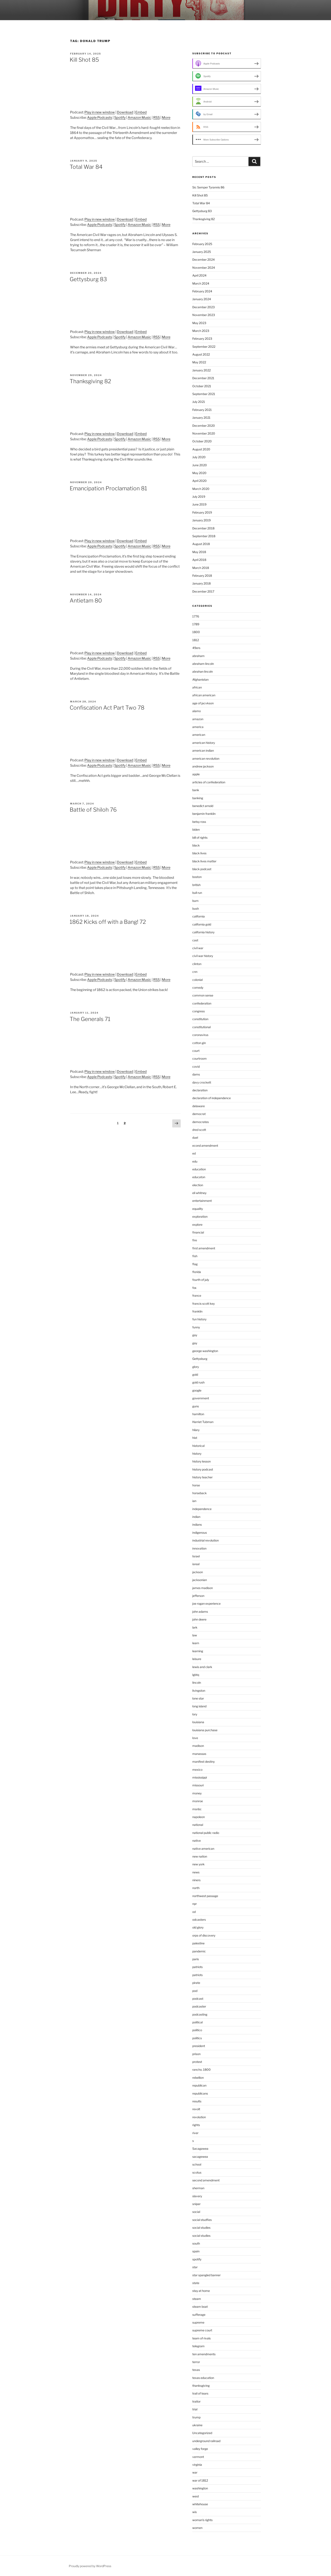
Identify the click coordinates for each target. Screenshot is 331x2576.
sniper (196, 2204)
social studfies (202, 2220)
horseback (199, 1493)
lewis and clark (202, 1667)
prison (196, 2054)
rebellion (198, 2077)
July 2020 (199, 457)
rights (196, 2125)
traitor (196, 2401)
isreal (195, 1564)
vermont (198, 2457)
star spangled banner (206, 2275)
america (197, 727)
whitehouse (200, 2504)
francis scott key (203, 1303)
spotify (196, 2259)
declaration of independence (211, 1098)
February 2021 (202, 410)
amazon (197, 719)
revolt (196, 2109)
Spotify (120, 118)
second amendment (206, 2180)
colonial (197, 979)
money (197, 1793)
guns (195, 1406)
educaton (198, 1177)
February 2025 (202, 244)
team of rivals (201, 2338)
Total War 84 (86, 167)
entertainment (202, 1200)
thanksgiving (201, 2385)
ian (194, 1501)
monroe (197, 1801)
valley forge (200, 2449)
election (197, 1185)
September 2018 (203, 536)
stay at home (201, 2291)
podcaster (199, 2006)
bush (195, 908)
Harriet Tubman (202, 1422)
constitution (200, 1019)
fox (194, 1287)
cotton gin (199, 1043)
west (195, 2496)
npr (194, 1903)
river (195, 2133)
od (194, 1912)
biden (196, 829)
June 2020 (199, 465)
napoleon (198, 1817)
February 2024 (202, 291)
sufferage (198, 2314)
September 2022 (203, 346)
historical (198, 1445)
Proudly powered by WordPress (90, 2566)
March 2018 (200, 568)
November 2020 (203, 433)
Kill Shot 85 (84, 59)
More (166, 118)
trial (194, 2409)
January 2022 (201, 370)
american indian (203, 750)
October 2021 (201, 386)
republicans (200, 2093)
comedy (197, 987)
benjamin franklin (204, 813)
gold (195, 1374)
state (195, 2283)
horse (196, 1485)
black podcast (201, 869)
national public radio (205, 1833)
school (196, 2164)
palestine (198, 1943)
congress (198, 1011)
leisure (196, 1659)
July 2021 (198, 401)
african (197, 687)
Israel (196, 1556)
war (194, 2472)
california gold (201, 924)
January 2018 (201, 583)
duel (195, 1137)
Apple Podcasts (99, 118)
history (196, 1453)
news (195, 1872)
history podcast (202, 1469)
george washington (205, 1351)
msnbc (197, 1809)
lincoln (196, 1682)
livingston (198, 1690)
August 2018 (201, 544)
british (196, 885)
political (197, 2022)
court (195, 1050)
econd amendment (205, 1145)
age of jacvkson (203, 703)
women (197, 2528)
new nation (199, 1856)
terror (196, 2362)
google (196, 1390)
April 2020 (199, 480)
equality (197, 1208)
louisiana (198, 1722)
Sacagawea (200, 2148)
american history (203, 742)
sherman (198, 2188)
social (196, 2211)
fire (194, 1240)
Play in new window (99, 112)
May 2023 (199, 323)
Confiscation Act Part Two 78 (107, 707)
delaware (198, 1106)
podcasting (199, 2014)
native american (203, 1848)
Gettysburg (199, 1358)
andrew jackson (203, 766)
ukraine (197, 2425)
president (198, 2046)
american (198, 734)
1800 (196, 632)
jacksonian (199, 1580)
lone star (198, 1698)
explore (197, 1224)
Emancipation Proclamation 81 (108, 488)
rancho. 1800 (201, 2069)
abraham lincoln (203, 663)
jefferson (198, 1595)
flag (195, 1264)
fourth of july (200, 1279)
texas (196, 2370)
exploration (200, 1216)
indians (197, 1524)
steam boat (200, 2306)
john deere (199, 1619)
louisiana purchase (204, 1730)
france (196, 1295)
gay (194, 1335)
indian (196, 1516)
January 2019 (201, 520)
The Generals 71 (90, 1019)
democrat (199, 1114)
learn (195, 1643)
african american (203, 695)
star (195, 2267)
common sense (202, 995)
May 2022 (199, 362)
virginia (197, 2464)
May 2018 (199, 552)
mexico (197, 1769)
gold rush (198, 1382)
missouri (198, 1785)
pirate (196, 1982)
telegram (198, 2346)
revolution (199, 2117)
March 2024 (200, 283)
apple (196, 774)
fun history (199, 1319)
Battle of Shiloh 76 (93, 809)
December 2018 (203, 528)
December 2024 (203, 259)
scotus (196, 2172)
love (195, 1738)
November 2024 (203, 267)
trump (196, 2417)
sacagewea (200, 2156)
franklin (197, 1311)
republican (199, 2085)
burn (195, 900)
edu (194, 1161)
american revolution (205, 758)
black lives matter (204, 861)
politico (197, 2030)
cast (195, 940)
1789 (195, 624)
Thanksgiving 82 (90, 381)
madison (198, 1745)
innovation (199, 1548)
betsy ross (199, 821)
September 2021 (203, 394)
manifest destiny (203, 1761)
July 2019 (198, 496)
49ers (196, 648)
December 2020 (203, 425)
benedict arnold (202, 806)
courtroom (199, 1058)
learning (197, 1651)
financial (198, 1232)
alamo (196, 711)
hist (194, 1437)
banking (197, 798)
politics (197, 2038)
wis (194, 2512)
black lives (199, 853)
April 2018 (199, 560)
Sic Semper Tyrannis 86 (208, 187)
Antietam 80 (86, 600)
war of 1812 (200, 2480)
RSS (156, 118)
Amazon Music (139, 118)
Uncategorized (202, 2433)
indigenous (199, 1532)
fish (194, 1256)
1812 (195, 640)
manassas (199, 1753)
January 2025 (201, 252)
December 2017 (203, 591)
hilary (195, 1430)
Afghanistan (200, 679)
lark (194, 1627)
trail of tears (200, 2393)
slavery (197, 2196)
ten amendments (204, 2354)
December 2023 (203, 307)
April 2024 (199, 275)
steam (196, 2299)
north (195, 1888)
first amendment (203, 1248)
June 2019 (199, 504)
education (199, 1169)
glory (195, 1366)
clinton (196, 964)
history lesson (201, 1461)
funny (196, 1327)
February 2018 (202, 575)
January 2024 (201, 299)
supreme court (202, 2330)
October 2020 (202, 441)
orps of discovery (203, 1935)
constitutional (201, 1027)
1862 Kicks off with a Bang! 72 (108, 922)
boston (197, 877)
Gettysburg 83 (88, 279)
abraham (198, 656)
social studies (201, 2227)
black (196, 845)
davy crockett (201, 1082)
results (196, 2101)
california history (203, 932)
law (194, 1635)
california (198, 916)
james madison (202, 1588)
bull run (197, 892)
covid (196, 1066)
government (200, 1398)
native (196, 1840)
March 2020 (200, 489)
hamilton (198, 1414)
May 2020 (199, 473)
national (197, 1824)
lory (194, 1714)
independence (202, 1509)
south (196, 2243)
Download (125, 112)
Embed (141, 112)
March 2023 (200, 331)
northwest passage (205, 1896)
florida (196, 1272)
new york (198, 1864)
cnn (194, 971)
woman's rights (202, 2520)
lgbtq (195, 1674)
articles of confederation (208, 782)
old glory (197, 1927)
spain (195, 2251)
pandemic (199, 1951)
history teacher (202, 1477)
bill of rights (200, 837)
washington (200, 2488)
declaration (200, 1090)
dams (196, 1074)
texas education (203, 2378)
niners (196, 1880)
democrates (200, 1122)
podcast (197, 1998)
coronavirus (200, 1035)
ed (194, 1153)
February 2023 (202, 338)
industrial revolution (205, 1540)
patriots (197, 1967)
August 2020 (201, 449)
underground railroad (206, 2441)
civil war (197, 948)
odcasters (199, 1919)
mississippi (199, 1777)
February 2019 (202, 512)
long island (199, 1706)
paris (195, 1959)
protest (197, 2062)
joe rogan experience (206, 1603)
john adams (200, 1611)
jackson (197, 1572)
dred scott (199, 1129)
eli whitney (199, 1193)
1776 (195, 616)
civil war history (202, 956)
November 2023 (203, 315)
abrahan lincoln (202, 671)
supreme (198, 2322)
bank (195, 790)
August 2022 (201, 354)
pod (194, 1991)
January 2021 (201, 417)
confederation (201, 1003)
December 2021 (203, 378)
